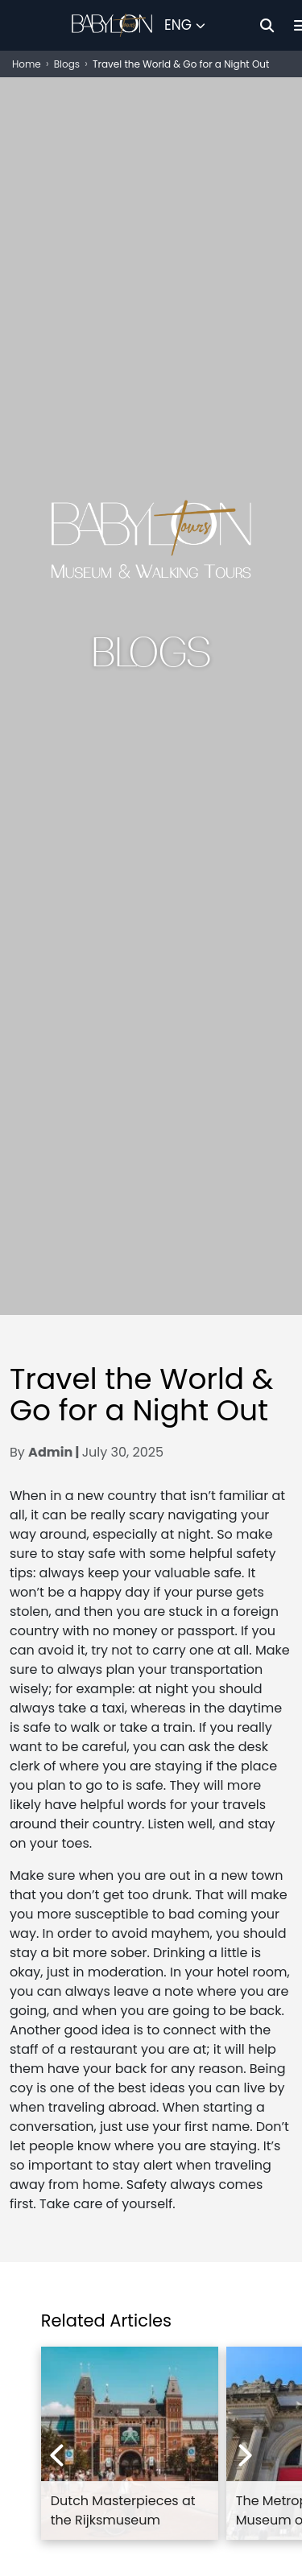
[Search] (267, 25)
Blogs (67, 64)
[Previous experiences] (56, 2455)
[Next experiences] (245, 2455)
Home (26, 64)
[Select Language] (184, 25)
